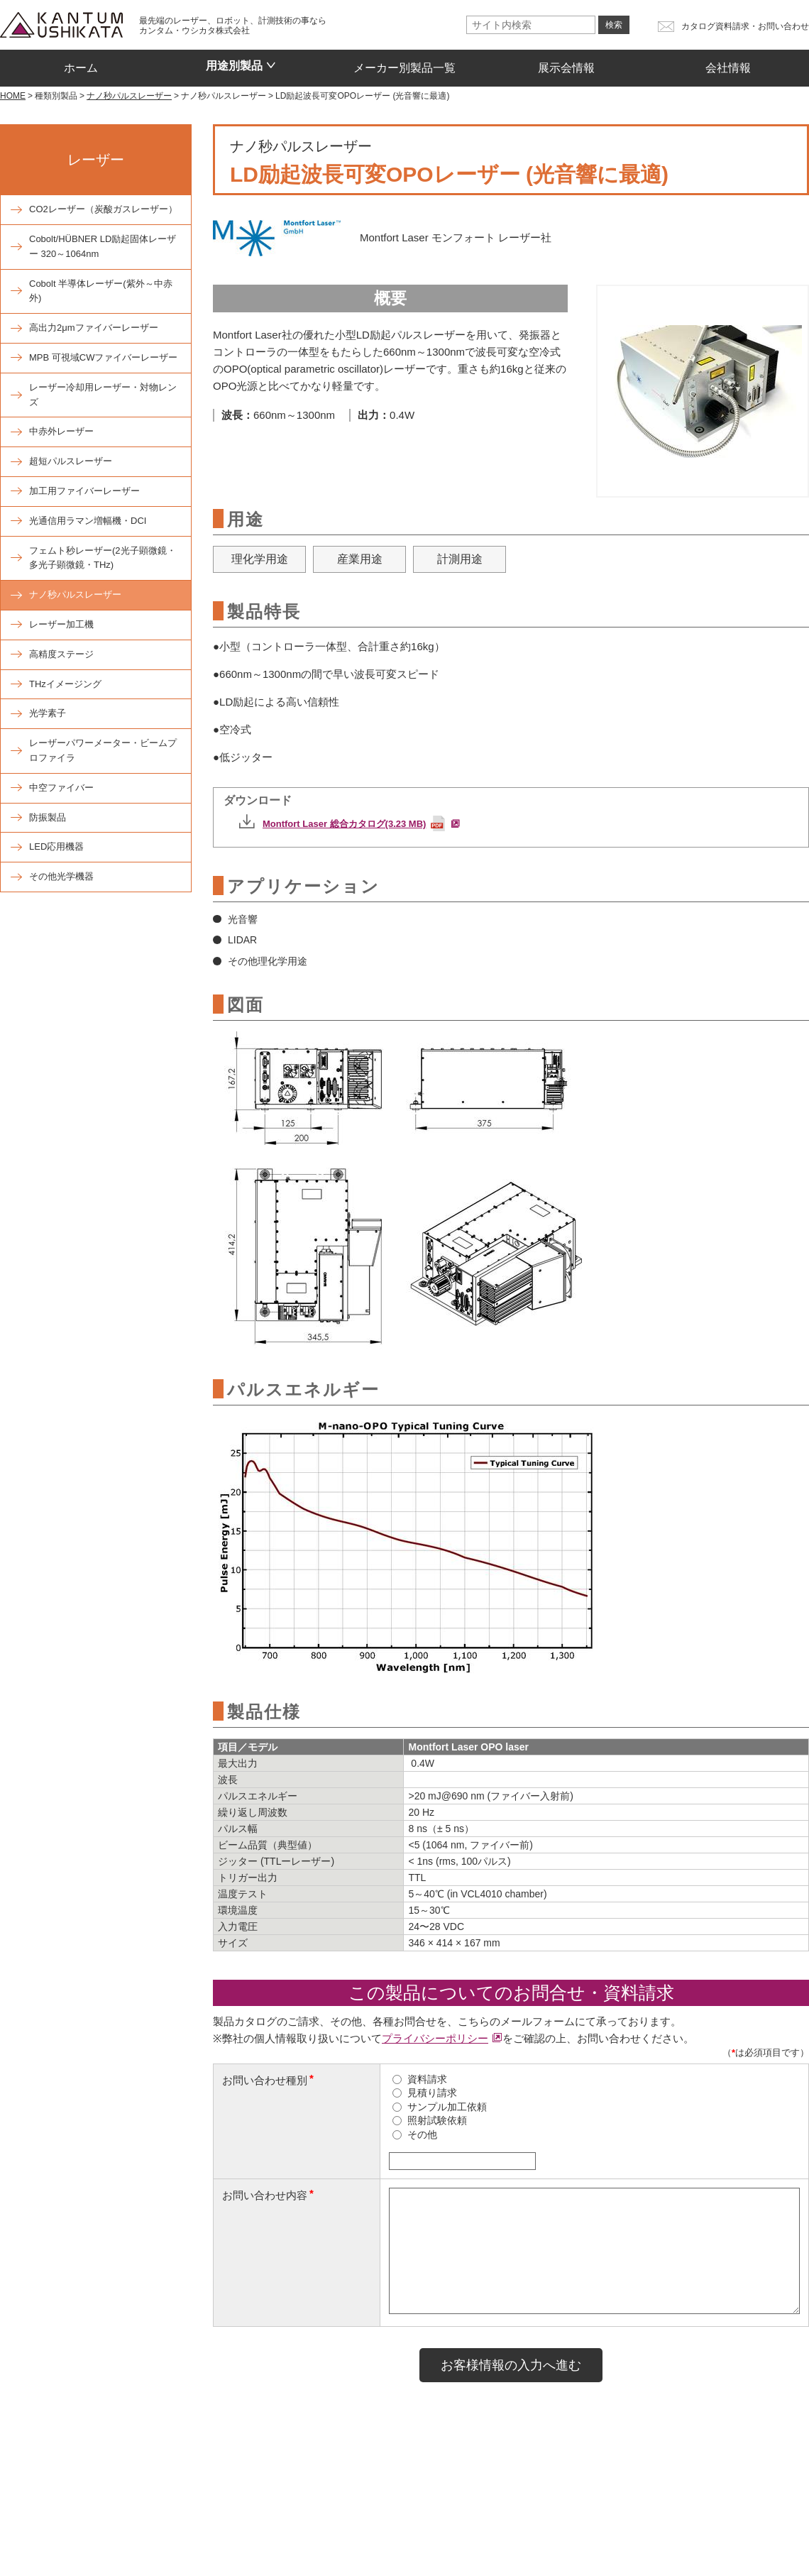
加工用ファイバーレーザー (84, 491)
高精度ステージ (61, 654)
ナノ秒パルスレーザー (75, 594)
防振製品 (47, 817)
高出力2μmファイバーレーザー (93, 327)
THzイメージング (65, 684)
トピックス (165, 2522)
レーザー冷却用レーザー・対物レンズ (103, 394)
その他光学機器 (61, 876)
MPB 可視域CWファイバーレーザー (103, 357)
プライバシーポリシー (435, 2038)
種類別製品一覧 (129, 2488)
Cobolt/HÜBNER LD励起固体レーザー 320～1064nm (102, 246)
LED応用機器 (56, 846)
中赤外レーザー (61, 431)
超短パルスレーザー (70, 461)
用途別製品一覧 (234, 2488)
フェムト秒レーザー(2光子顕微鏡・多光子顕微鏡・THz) (102, 558)
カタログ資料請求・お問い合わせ (745, 26)
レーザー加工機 (61, 624)
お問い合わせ (245, 2522)
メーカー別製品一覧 (404, 63)
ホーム (81, 63)
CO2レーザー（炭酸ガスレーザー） (103, 209)
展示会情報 (566, 63)
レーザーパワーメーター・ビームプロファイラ (103, 750)
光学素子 (47, 713)
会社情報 (728, 63)
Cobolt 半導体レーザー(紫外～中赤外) (100, 291)
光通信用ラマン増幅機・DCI (87, 520)
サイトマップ (684, 2523)
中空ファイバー (61, 787)
